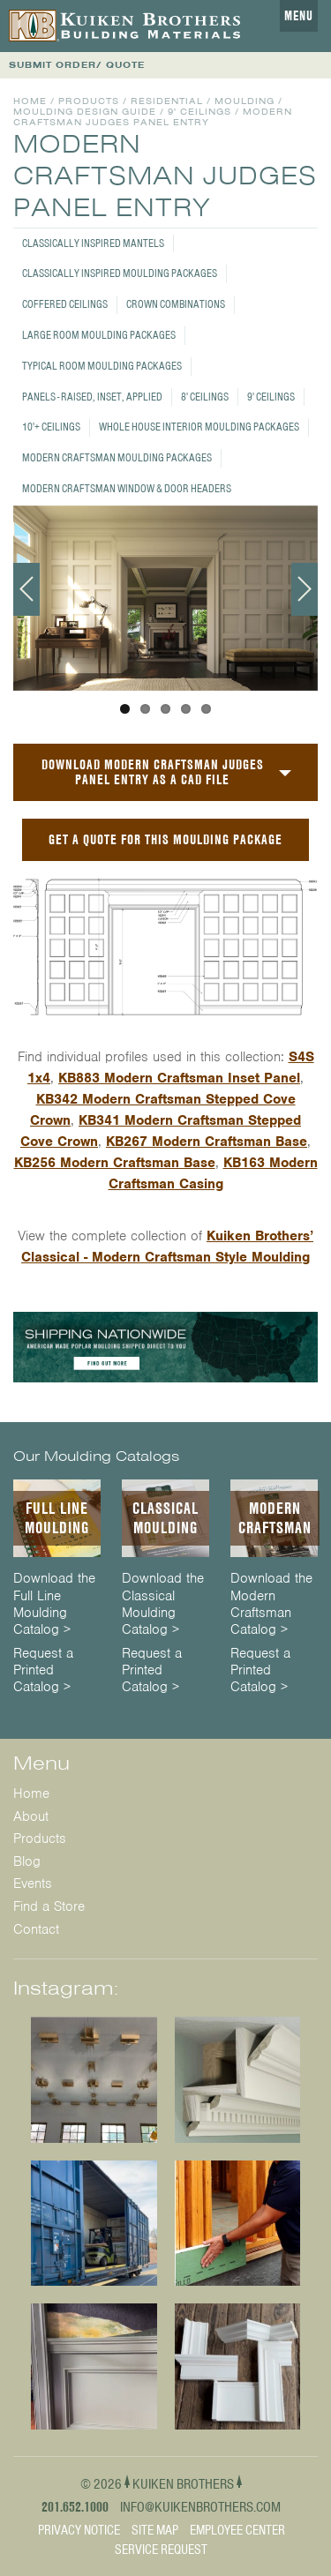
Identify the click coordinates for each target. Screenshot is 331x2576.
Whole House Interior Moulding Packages (199, 426)
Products (88, 101)
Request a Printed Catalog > (43, 1670)
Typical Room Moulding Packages (102, 365)
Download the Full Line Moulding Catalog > (54, 1604)
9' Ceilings (271, 396)
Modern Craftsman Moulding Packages (117, 457)
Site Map (155, 2530)
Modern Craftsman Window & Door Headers (126, 488)
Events (32, 1883)
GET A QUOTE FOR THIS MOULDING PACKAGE (165, 839)
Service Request (161, 2549)
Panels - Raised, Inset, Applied (92, 396)
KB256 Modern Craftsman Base (114, 1163)
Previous (26, 589)
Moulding (244, 101)
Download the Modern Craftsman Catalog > (271, 1604)
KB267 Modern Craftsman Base (206, 1141)
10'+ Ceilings (51, 426)
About (31, 1816)
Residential (167, 101)
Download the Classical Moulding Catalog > (163, 1604)
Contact (36, 1929)
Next (304, 589)
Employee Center (237, 2530)
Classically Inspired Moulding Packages (119, 273)
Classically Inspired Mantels (93, 243)
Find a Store (49, 1906)
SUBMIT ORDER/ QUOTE (77, 65)
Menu (298, 16)
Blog (27, 1861)
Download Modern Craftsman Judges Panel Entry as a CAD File (152, 772)
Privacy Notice (79, 2530)
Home (30, 101)
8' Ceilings (205, 396)
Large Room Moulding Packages (99, 334)
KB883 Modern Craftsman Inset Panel (179, 1078)
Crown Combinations (175, 303)
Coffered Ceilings (65, 303)
